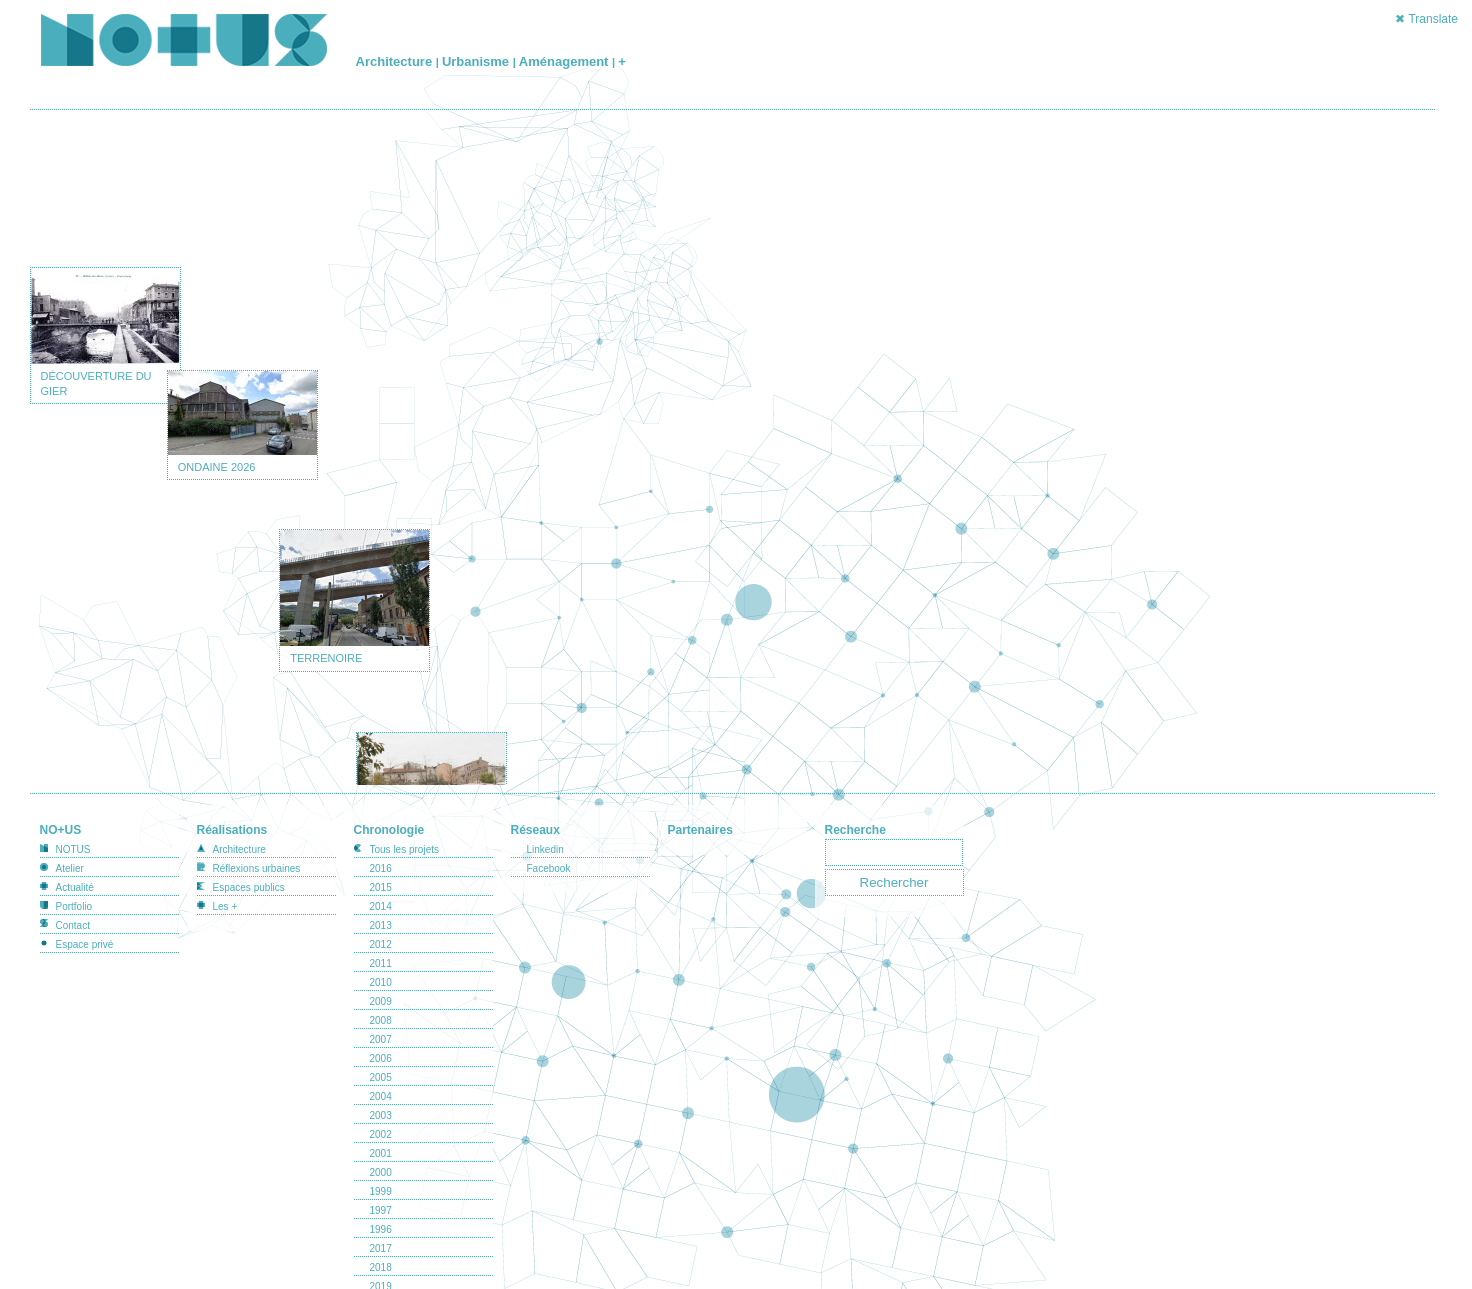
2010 (381, 962)
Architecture (396, 61)
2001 (381, 1133)
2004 (381, 1076)
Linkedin (545, 829)
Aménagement (565, 61)
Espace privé (85, 924)
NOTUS (73, 829)
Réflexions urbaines (257, 848)
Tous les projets (404, 829)
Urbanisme (477, 61)
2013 (381, 905)
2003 (381, 1095)
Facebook (549, 848)
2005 (381, 1057)
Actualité (75, 867)
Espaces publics (249, 867)
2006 (381, 1038)
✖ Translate (1426, 19)
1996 (381, 1209)
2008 (381, 1000)
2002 (381, 1114)
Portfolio (74, 886)
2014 (381, 886)
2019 (381, 1266)
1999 (381, 1171)
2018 (381, 1247)
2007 (381, 1019)
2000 (381, 1152)
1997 (381, 1190)
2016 (381, 848)
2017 (381, 1228)
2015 (381, 867)
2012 (381, 924)
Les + (225, 886)
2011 (381, 943)
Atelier (70, 848)
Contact (73, 905)
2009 (381, 981)
